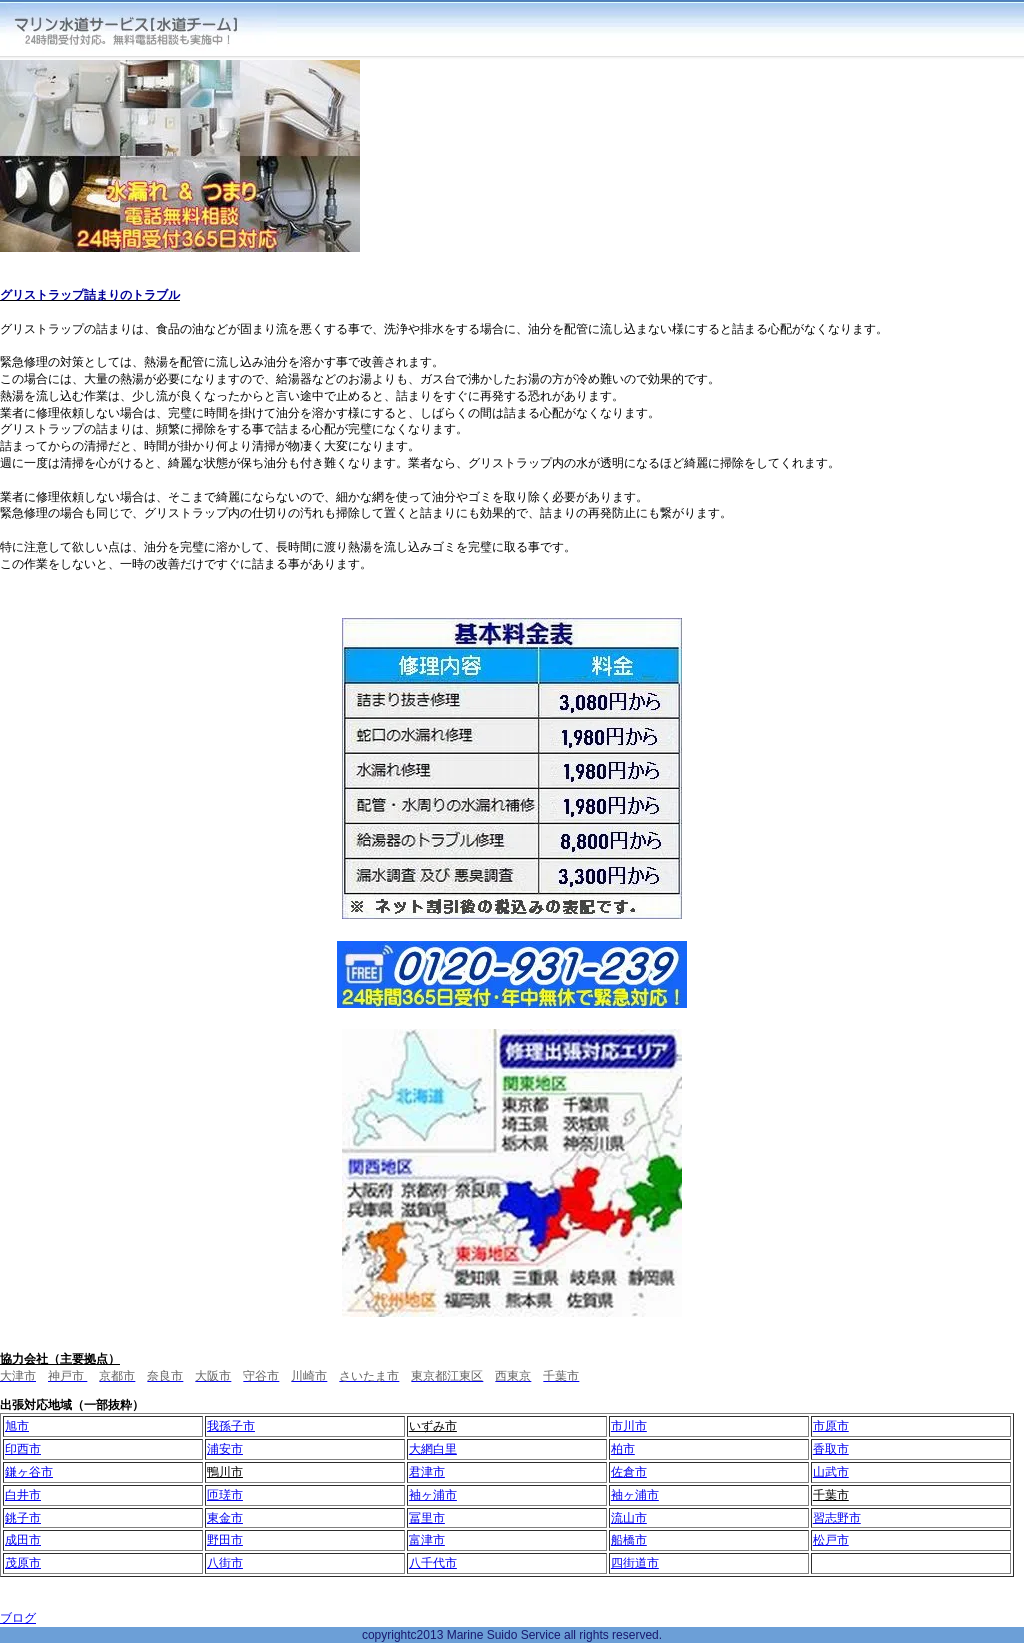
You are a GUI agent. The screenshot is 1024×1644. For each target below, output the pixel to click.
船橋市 (629, 1540)
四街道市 (635, 1563)
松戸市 (831, 1540)
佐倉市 (629, 1472)
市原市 (831, 1426)
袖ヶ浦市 (433, 1495)
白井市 (23, 1495)
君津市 (427, 1472)
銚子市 (23, 1518)
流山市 (629, 1518)
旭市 (17, 1426)
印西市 (23, 1449)
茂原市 (23, 1563)
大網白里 (433, 1449)
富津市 (427, 1540)
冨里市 (427, 1518)
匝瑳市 (225, 1495)
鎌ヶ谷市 (29, 1472)
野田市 (225, 1540)
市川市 (629, 1426)
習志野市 (837, 1518)
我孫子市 (231, 1426)
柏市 (623, 1449)
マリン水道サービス (141, 29)
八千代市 (433, 1563)
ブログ (18, 1618)
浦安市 (225, 1449)
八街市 (225, 1563)
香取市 (831, 1449)
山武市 (831, 1472)
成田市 (23, 1540)
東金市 (225, 1518)
